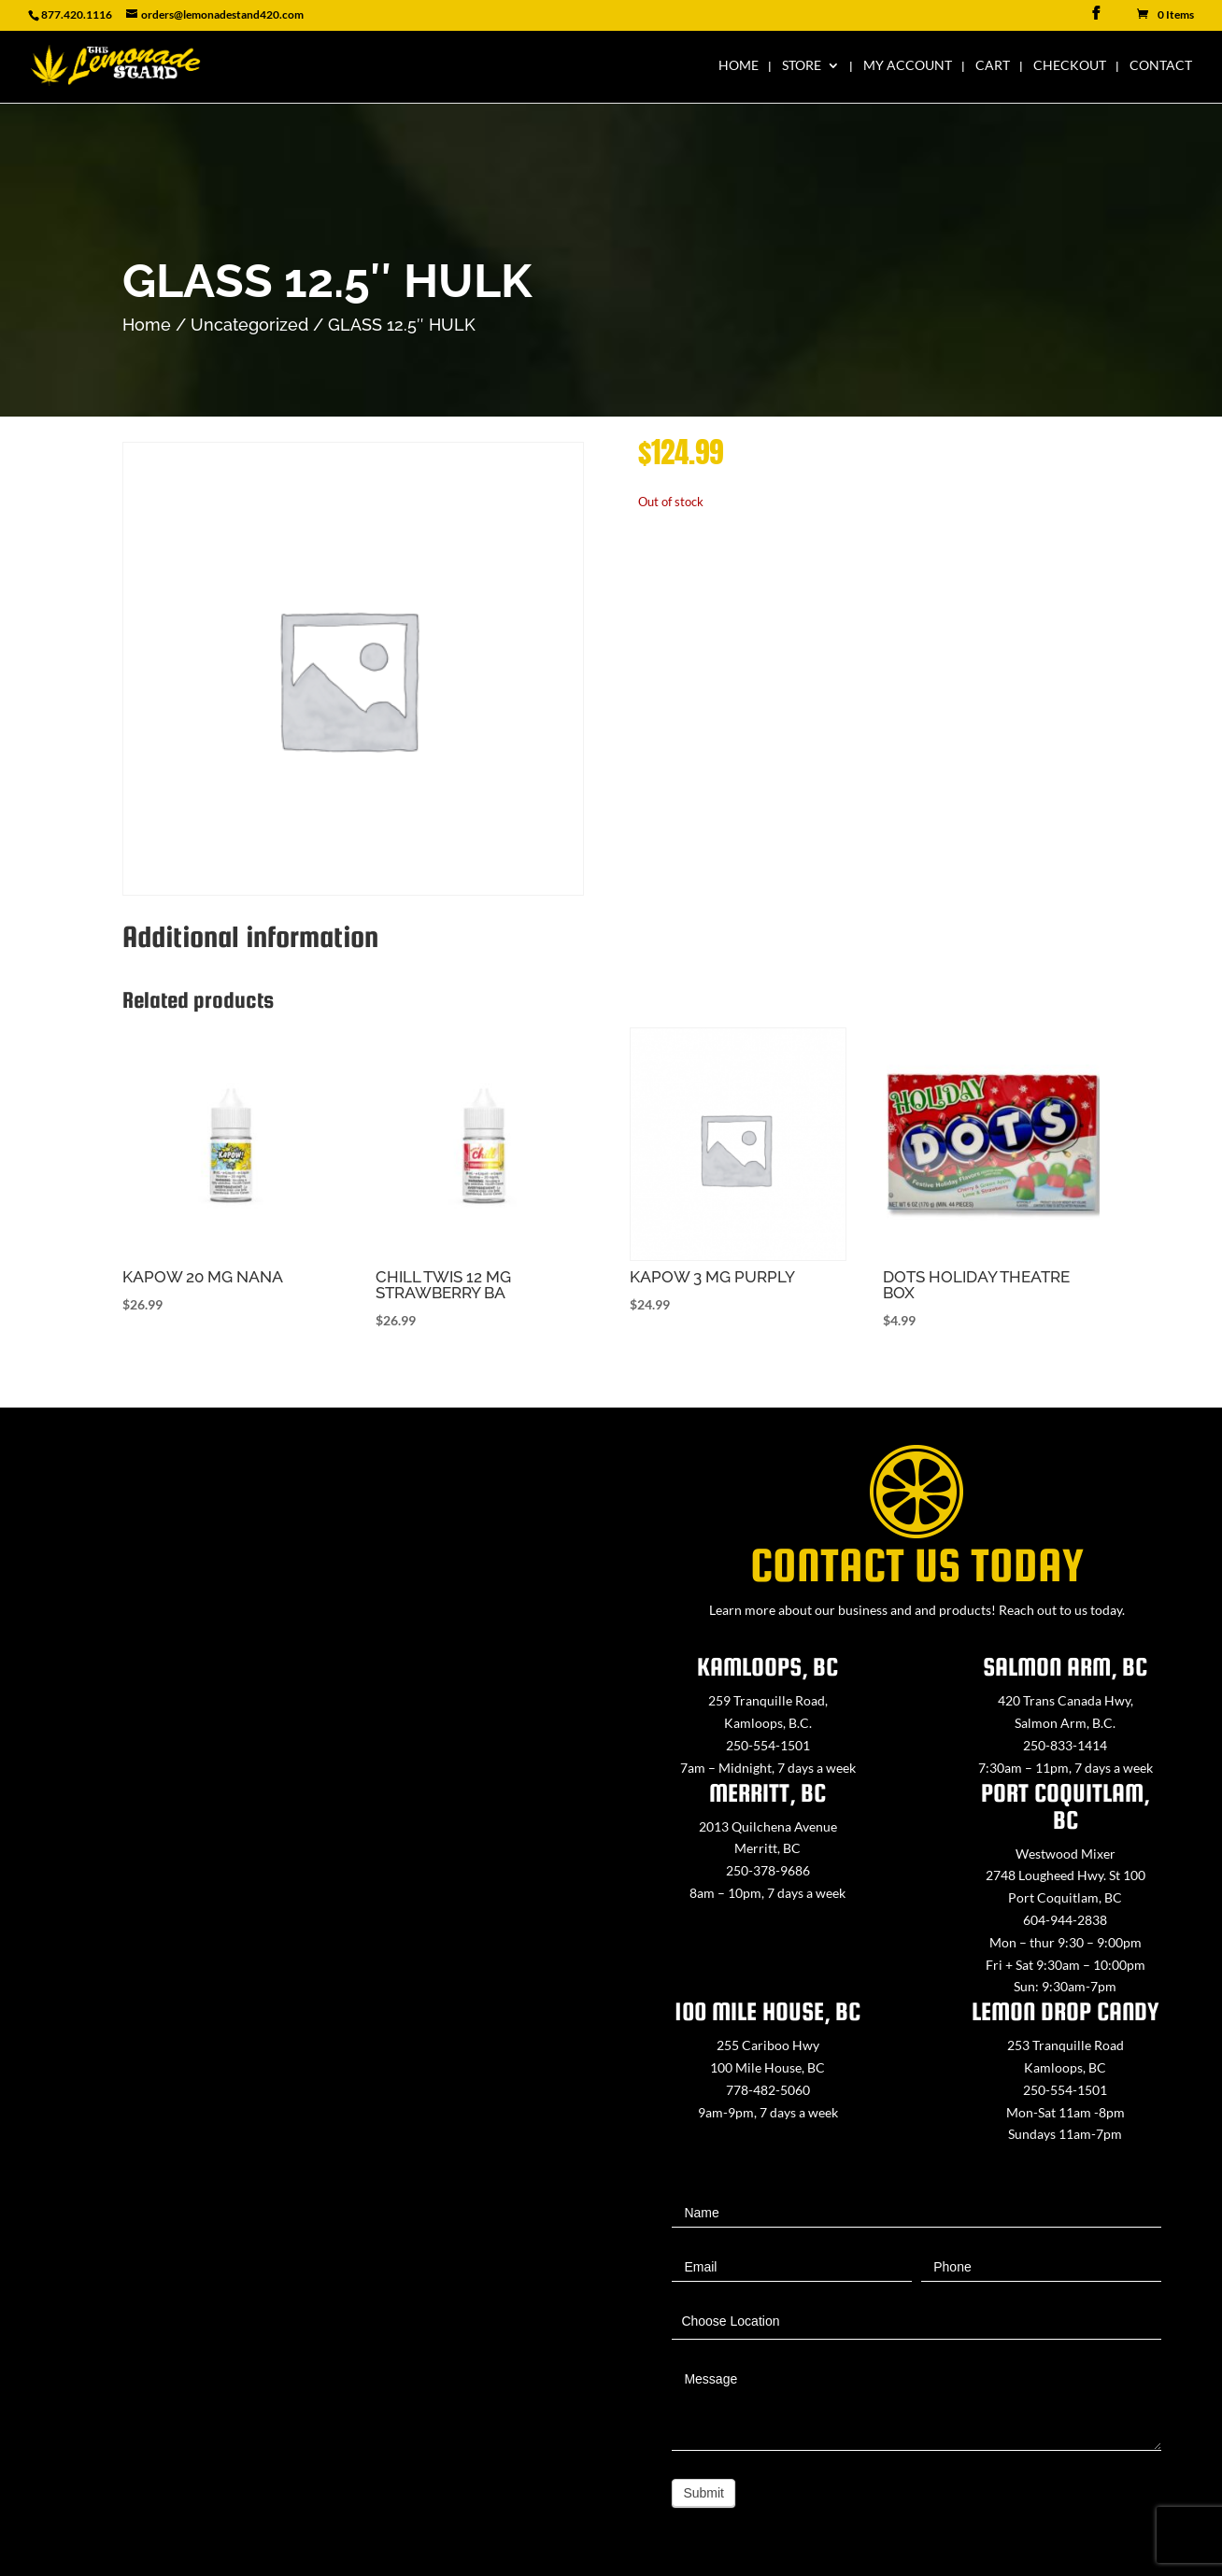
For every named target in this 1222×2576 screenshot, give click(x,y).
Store (801, 66)
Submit (703, 2492)
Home (738, 66)
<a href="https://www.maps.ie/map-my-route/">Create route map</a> (305, 1916)
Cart (992, 66)
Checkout (1069, 66)
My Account (907, 66)
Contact (1161, 66)
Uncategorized (249, 324)
